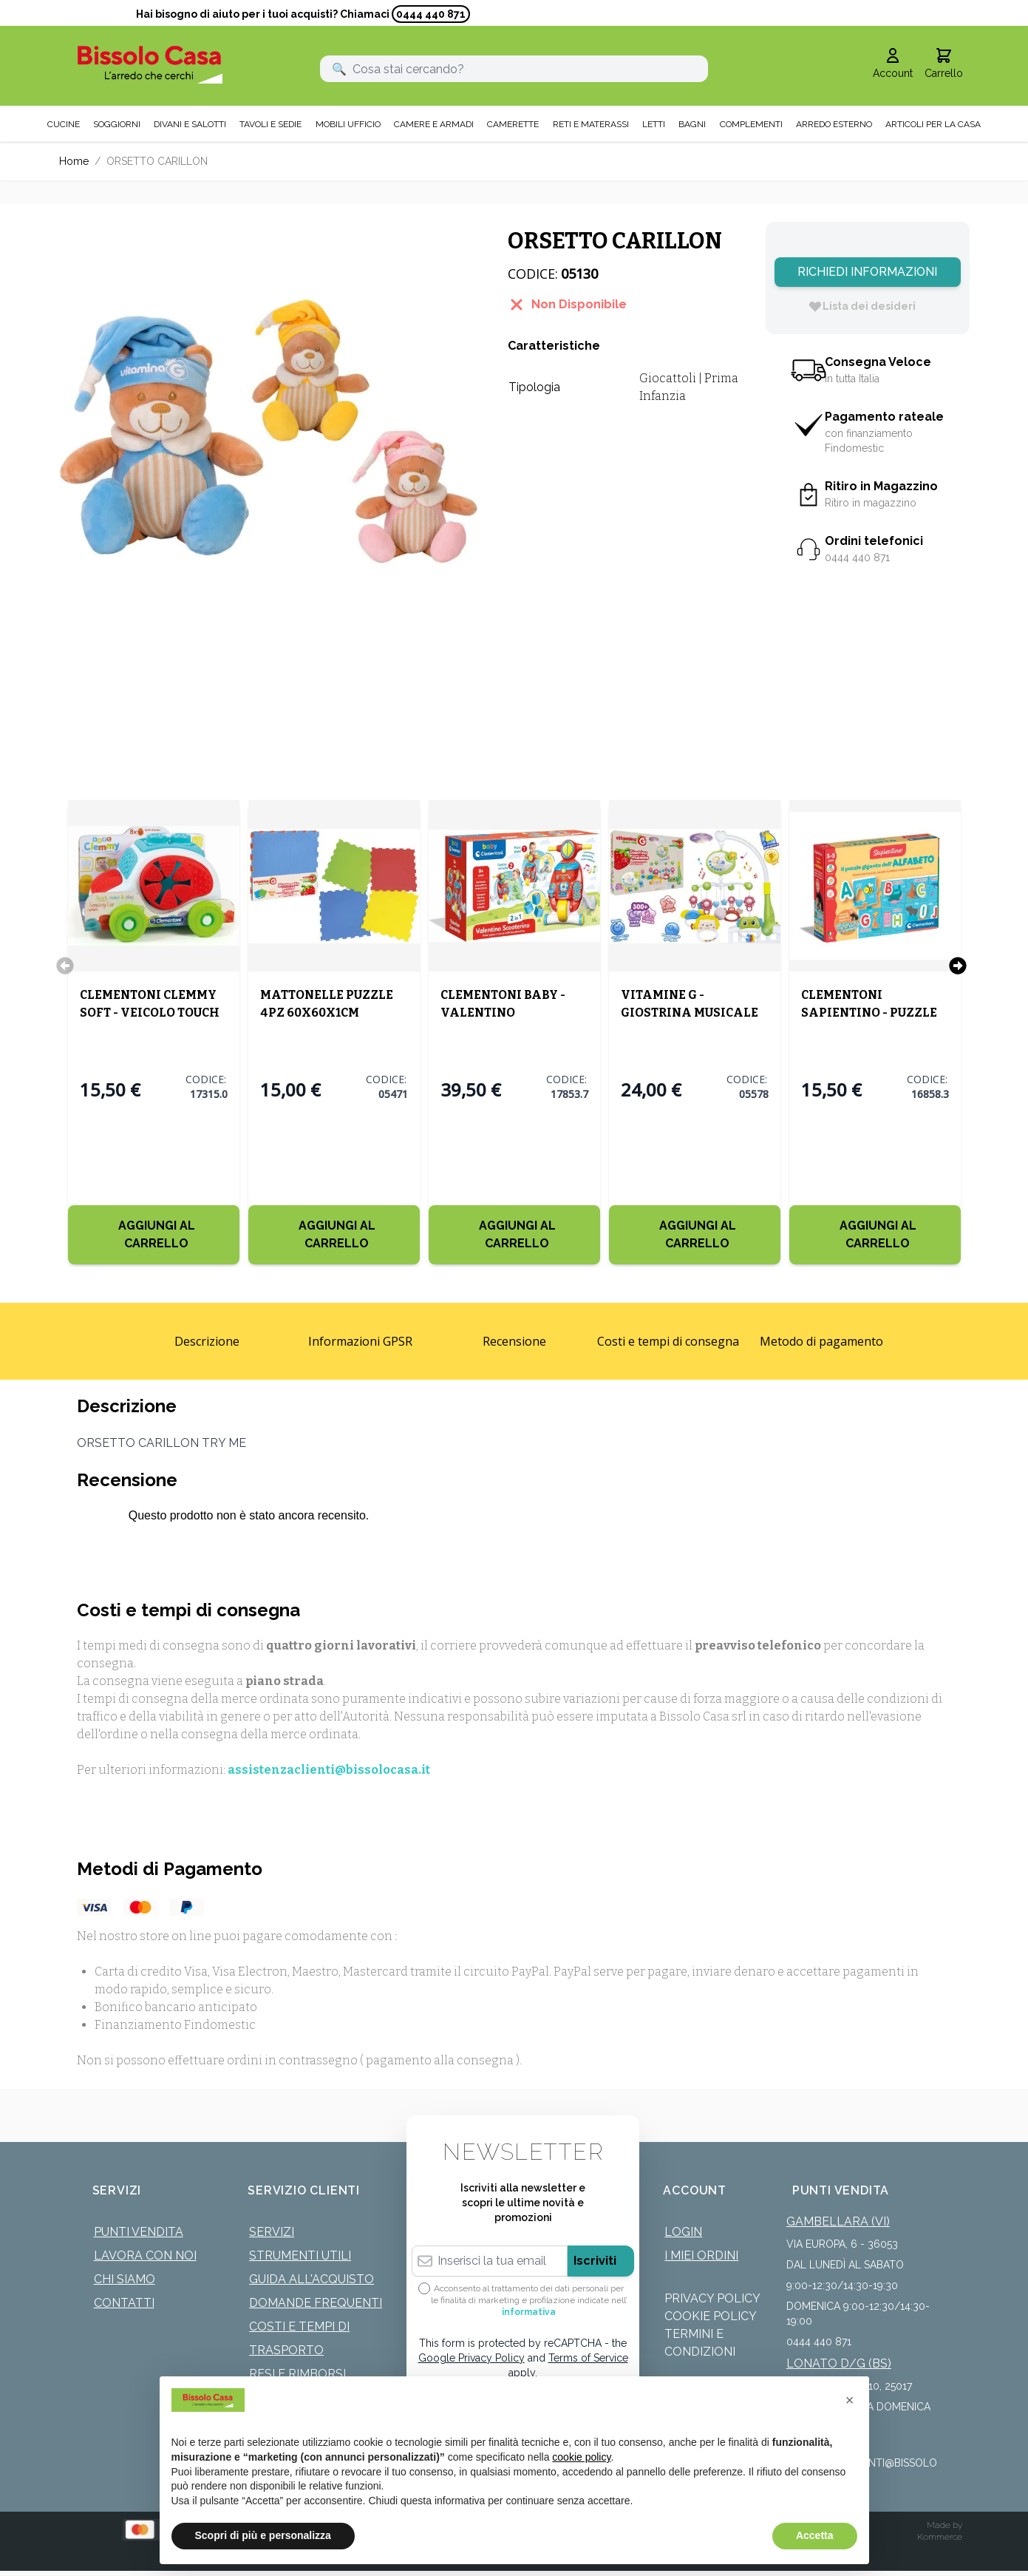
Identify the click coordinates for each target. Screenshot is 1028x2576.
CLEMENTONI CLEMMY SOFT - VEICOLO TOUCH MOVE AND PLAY (149, 1010)
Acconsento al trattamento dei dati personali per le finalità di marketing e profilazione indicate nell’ (529, 2298)
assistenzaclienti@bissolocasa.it (329, 1767)
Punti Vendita (138, 2230)
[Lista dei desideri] (862, 303)
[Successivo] (958, 963)
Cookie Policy (710, 2314)
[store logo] (150, 62)
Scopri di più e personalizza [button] (263, 2535)
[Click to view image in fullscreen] (268, 429)
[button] (850, 2400)
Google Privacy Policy (471, 2356)
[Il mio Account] (893, 62)
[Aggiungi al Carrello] (153, 1232)
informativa (529, 2310)
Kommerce (939, 2534)
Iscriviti (594, 2258)
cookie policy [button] (581, 2457)
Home (74, 159)
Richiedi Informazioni (867, 269)
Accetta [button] (815, 2535)
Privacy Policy (712, 2296)
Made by (944, 2523)
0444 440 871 (431, 14)
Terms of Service (588, 2356)
